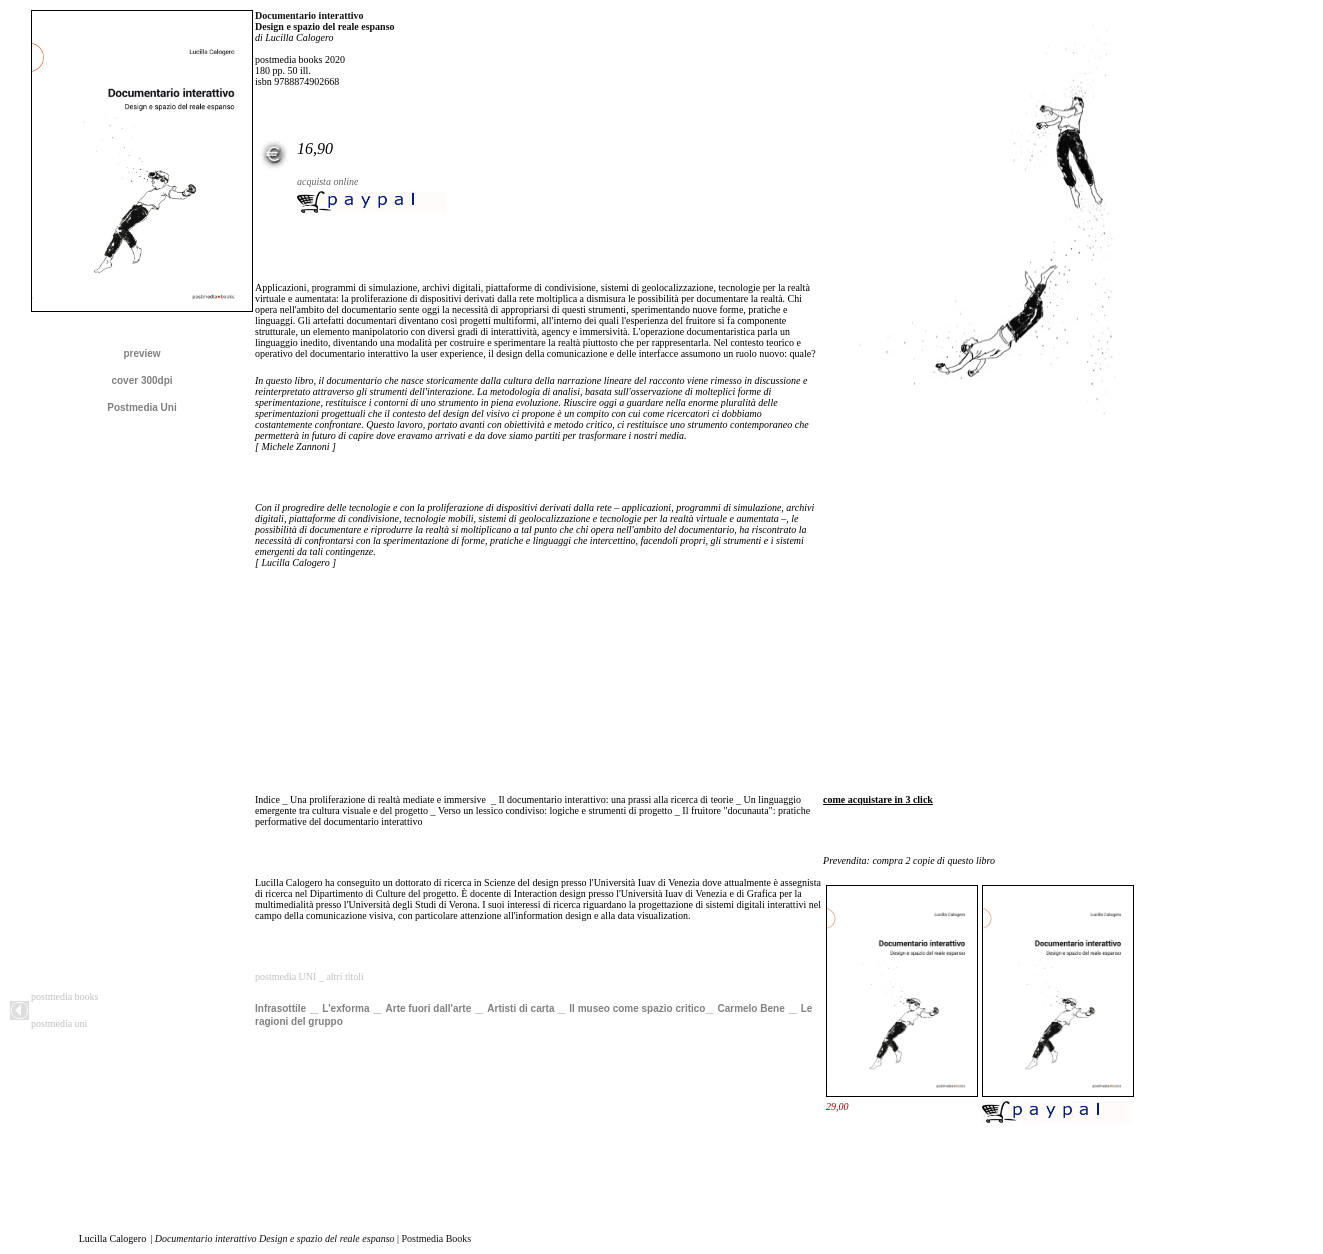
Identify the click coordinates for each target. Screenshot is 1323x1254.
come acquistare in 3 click (878, 799)
